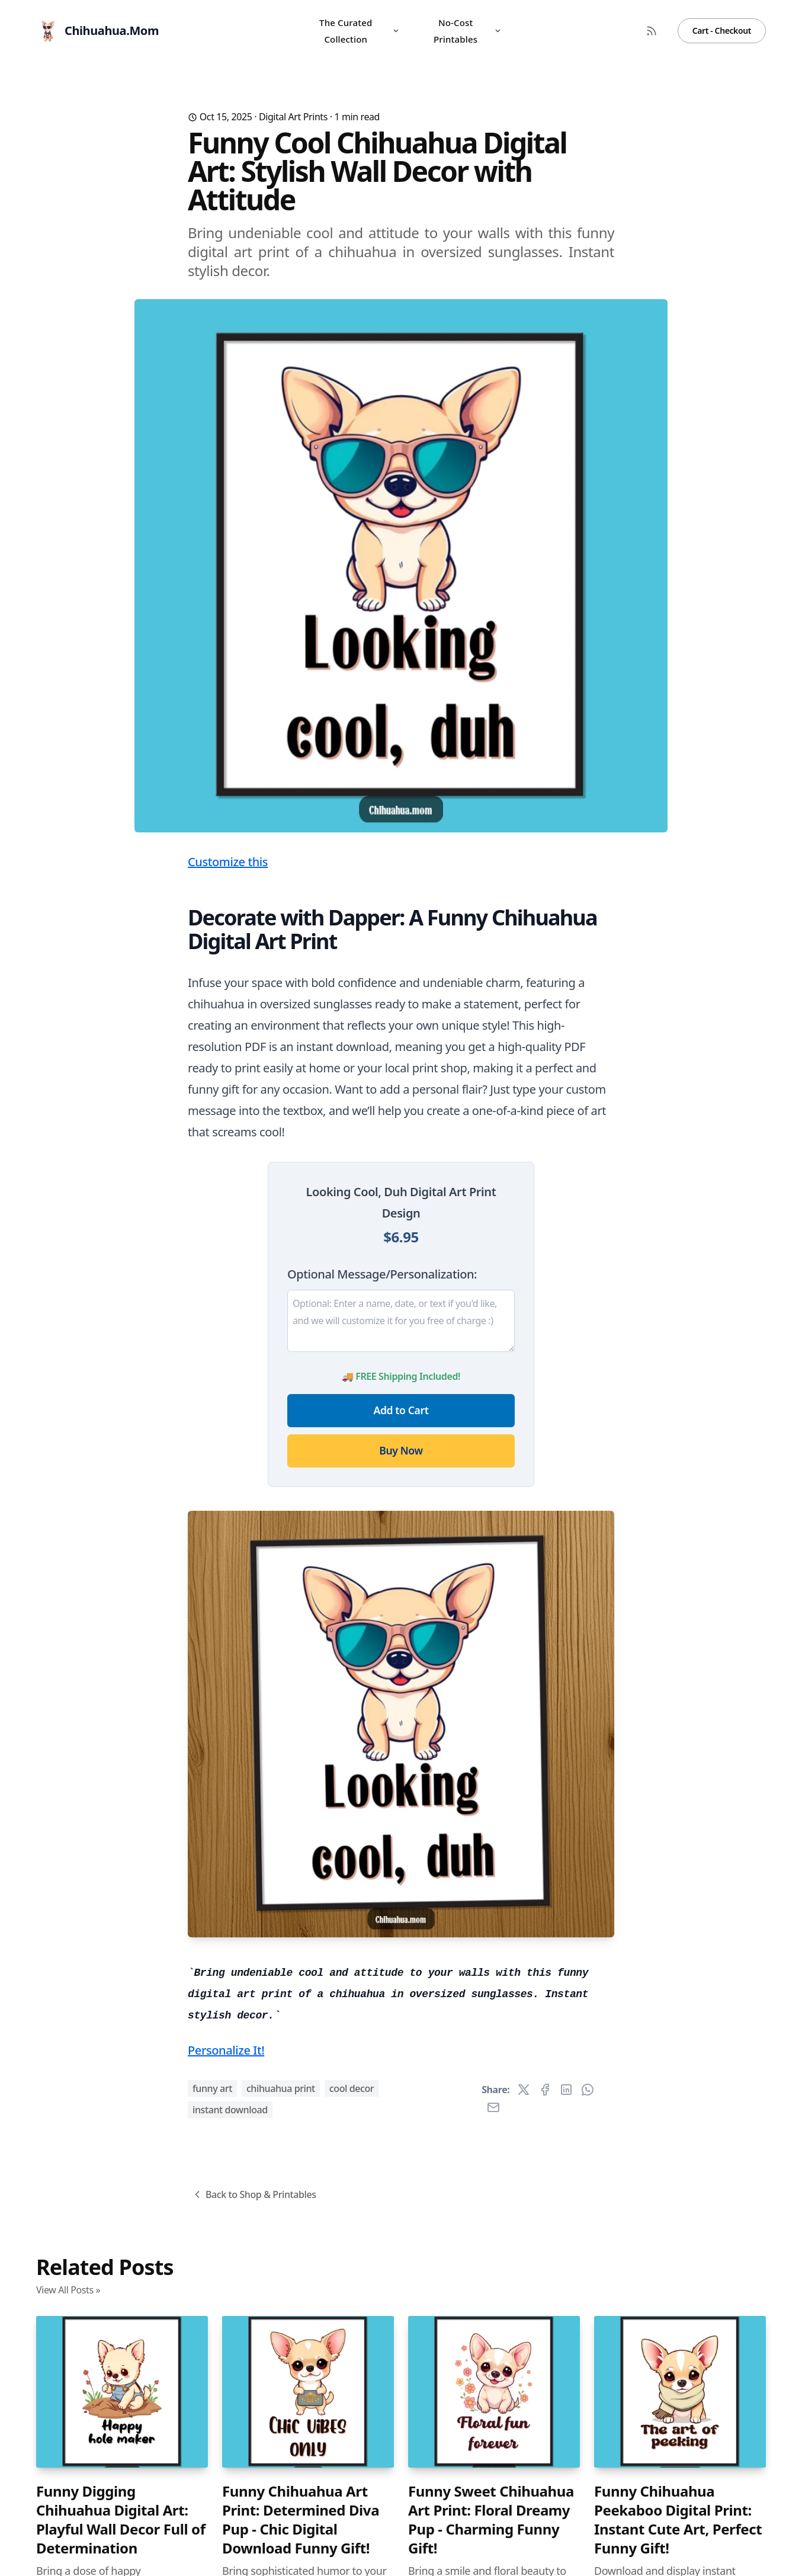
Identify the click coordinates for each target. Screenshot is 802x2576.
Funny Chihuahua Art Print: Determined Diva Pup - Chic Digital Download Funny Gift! (300, 2520)
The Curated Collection (359, 31)
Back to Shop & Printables (253, 2194)
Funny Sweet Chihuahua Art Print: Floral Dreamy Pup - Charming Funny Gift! (491, 2520)
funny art (212, 2088)
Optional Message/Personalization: (382, 1274)
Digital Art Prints (293, 116)
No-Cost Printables (467, 31)
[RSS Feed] (651, 31)
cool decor (351, 2088)
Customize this (228, 862)
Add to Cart (401, 1410)
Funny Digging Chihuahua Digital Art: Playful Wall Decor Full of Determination (121, 2520)
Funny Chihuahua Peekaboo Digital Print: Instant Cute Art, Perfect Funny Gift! (678, 2520)
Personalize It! (226, 2050)
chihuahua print (280, 2088)
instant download (230, 2109)
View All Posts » (68, 2289)
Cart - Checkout (721, 30)
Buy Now (400, 1450)
